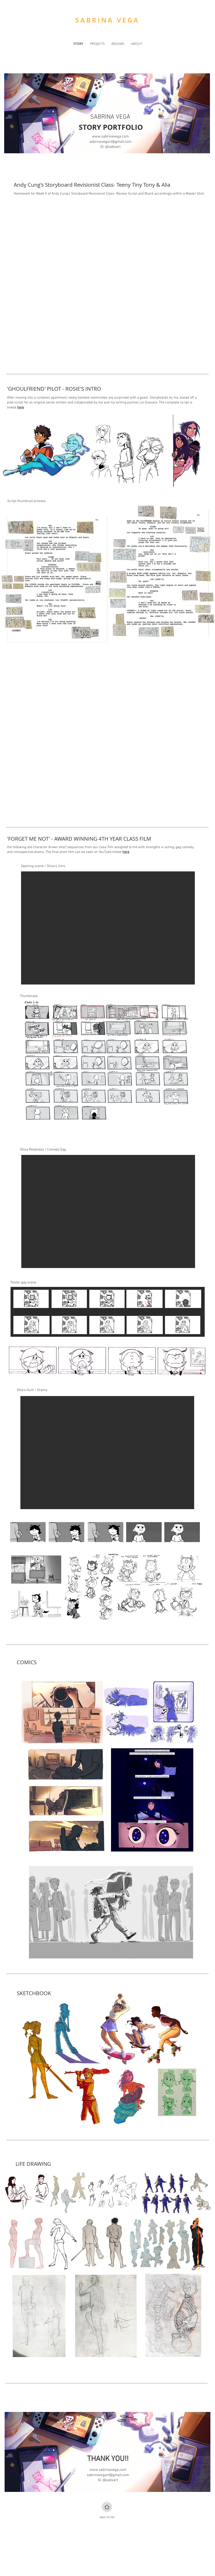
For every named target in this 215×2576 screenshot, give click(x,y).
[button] (108, 928)
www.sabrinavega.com (110, 136)
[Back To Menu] (107, 2507)
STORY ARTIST (107, 30)
